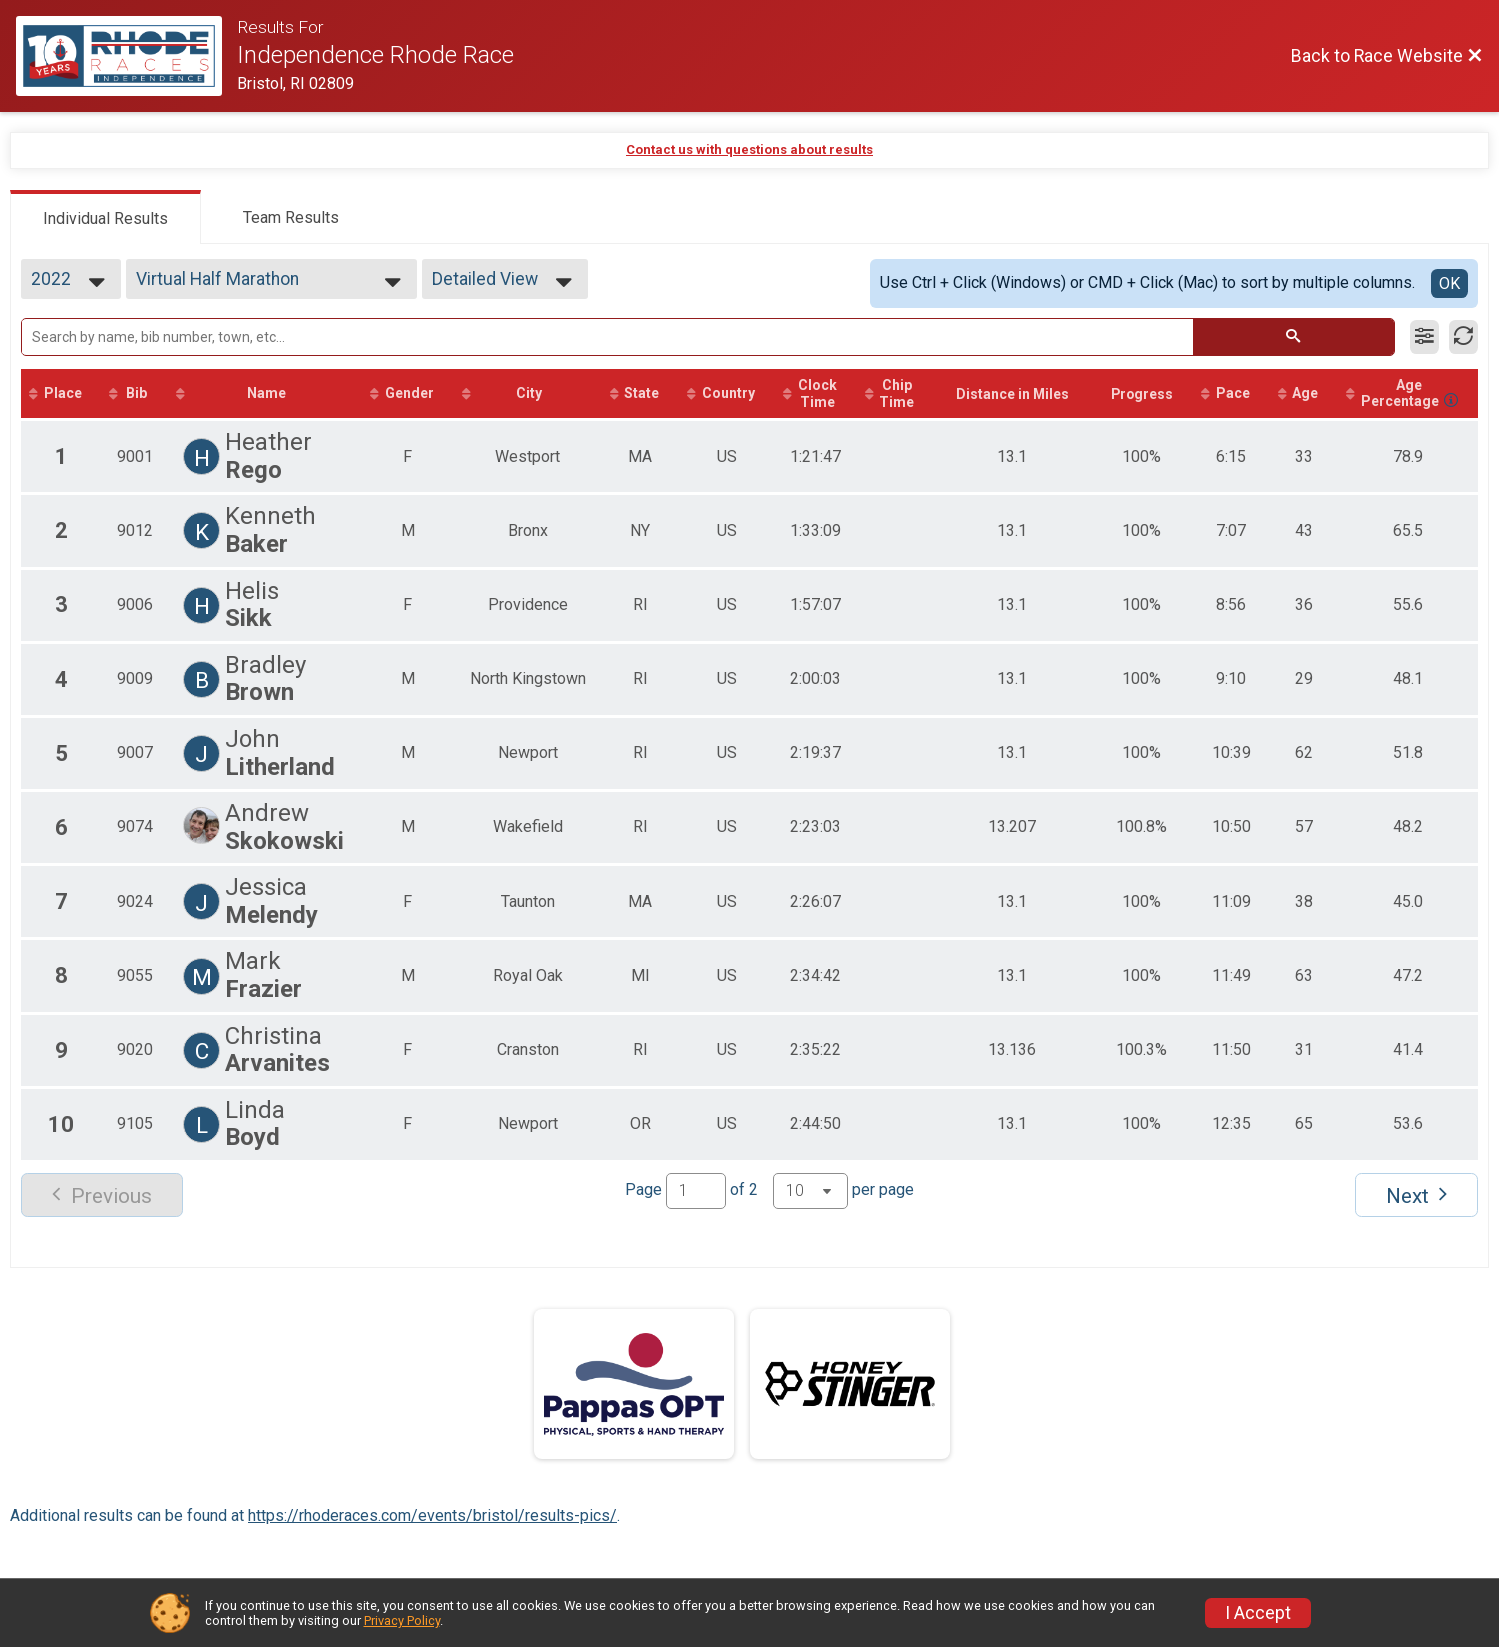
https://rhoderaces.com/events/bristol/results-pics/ (432, 1516)
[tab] (105, 217)
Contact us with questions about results (749, 149)
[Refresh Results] (1463, 337)
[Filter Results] (1424, 337)
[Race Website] (126, 56)
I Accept (1258, 1613)
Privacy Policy (402, 1620)
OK (1449, 283)
